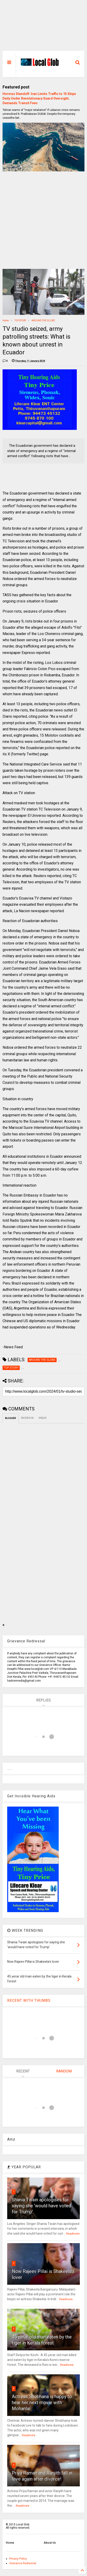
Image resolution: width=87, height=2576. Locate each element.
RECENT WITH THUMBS (29, 2000)
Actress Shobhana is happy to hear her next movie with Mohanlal (42, 2402)
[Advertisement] (43, 28)
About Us (50, 2542)
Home (6, 320)
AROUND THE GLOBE (43, 320)
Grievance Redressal (22, 2563)
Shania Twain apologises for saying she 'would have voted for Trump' (41, 2206)
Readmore (73, 2233)
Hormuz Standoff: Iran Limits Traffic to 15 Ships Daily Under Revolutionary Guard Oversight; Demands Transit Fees (39, 98)
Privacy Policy (18, 2558)
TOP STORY (20, 320)
